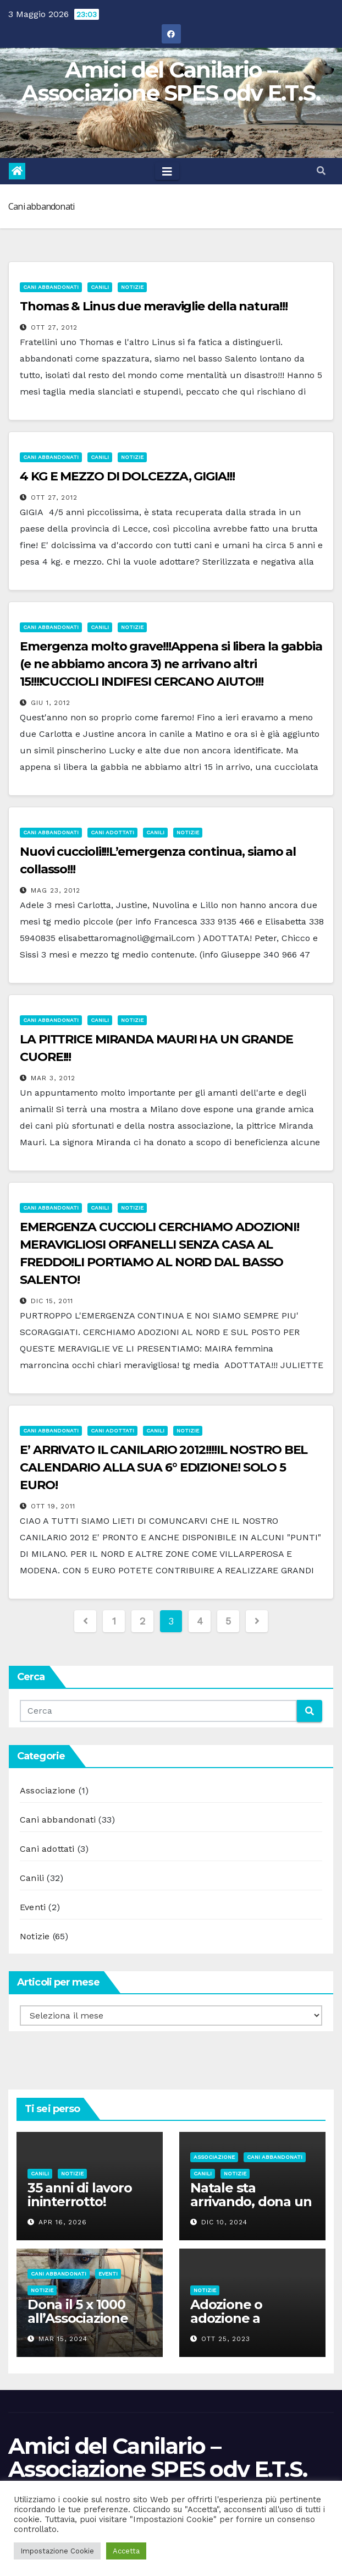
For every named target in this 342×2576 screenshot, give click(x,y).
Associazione (47, 1790)
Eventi (33, 1907)
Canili (100, 287)
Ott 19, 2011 (53, 1506)
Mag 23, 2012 (55, 890)
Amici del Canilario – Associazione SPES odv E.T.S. (170, 81)
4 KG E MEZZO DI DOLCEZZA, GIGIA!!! (127, 476)
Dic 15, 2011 (52, 1301)
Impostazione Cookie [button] (57, 2551)
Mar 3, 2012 (53, 1078)
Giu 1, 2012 (50, 703)
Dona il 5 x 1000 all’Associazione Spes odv (77, 2318)
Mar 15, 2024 (62, 2339)
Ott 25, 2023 (225, 2339)
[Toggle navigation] (167, 171)
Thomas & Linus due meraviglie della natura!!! (154, 306)
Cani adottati (112, 832)
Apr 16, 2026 (62, 2222)
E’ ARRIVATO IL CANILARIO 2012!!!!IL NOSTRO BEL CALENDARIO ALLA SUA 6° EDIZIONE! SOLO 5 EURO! (163, 1467)
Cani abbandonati (51, 287)
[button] (321, 171)
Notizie (132, 287)
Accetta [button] (126, 2551)
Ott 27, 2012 (54, 327)
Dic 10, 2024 (224, 2222)
